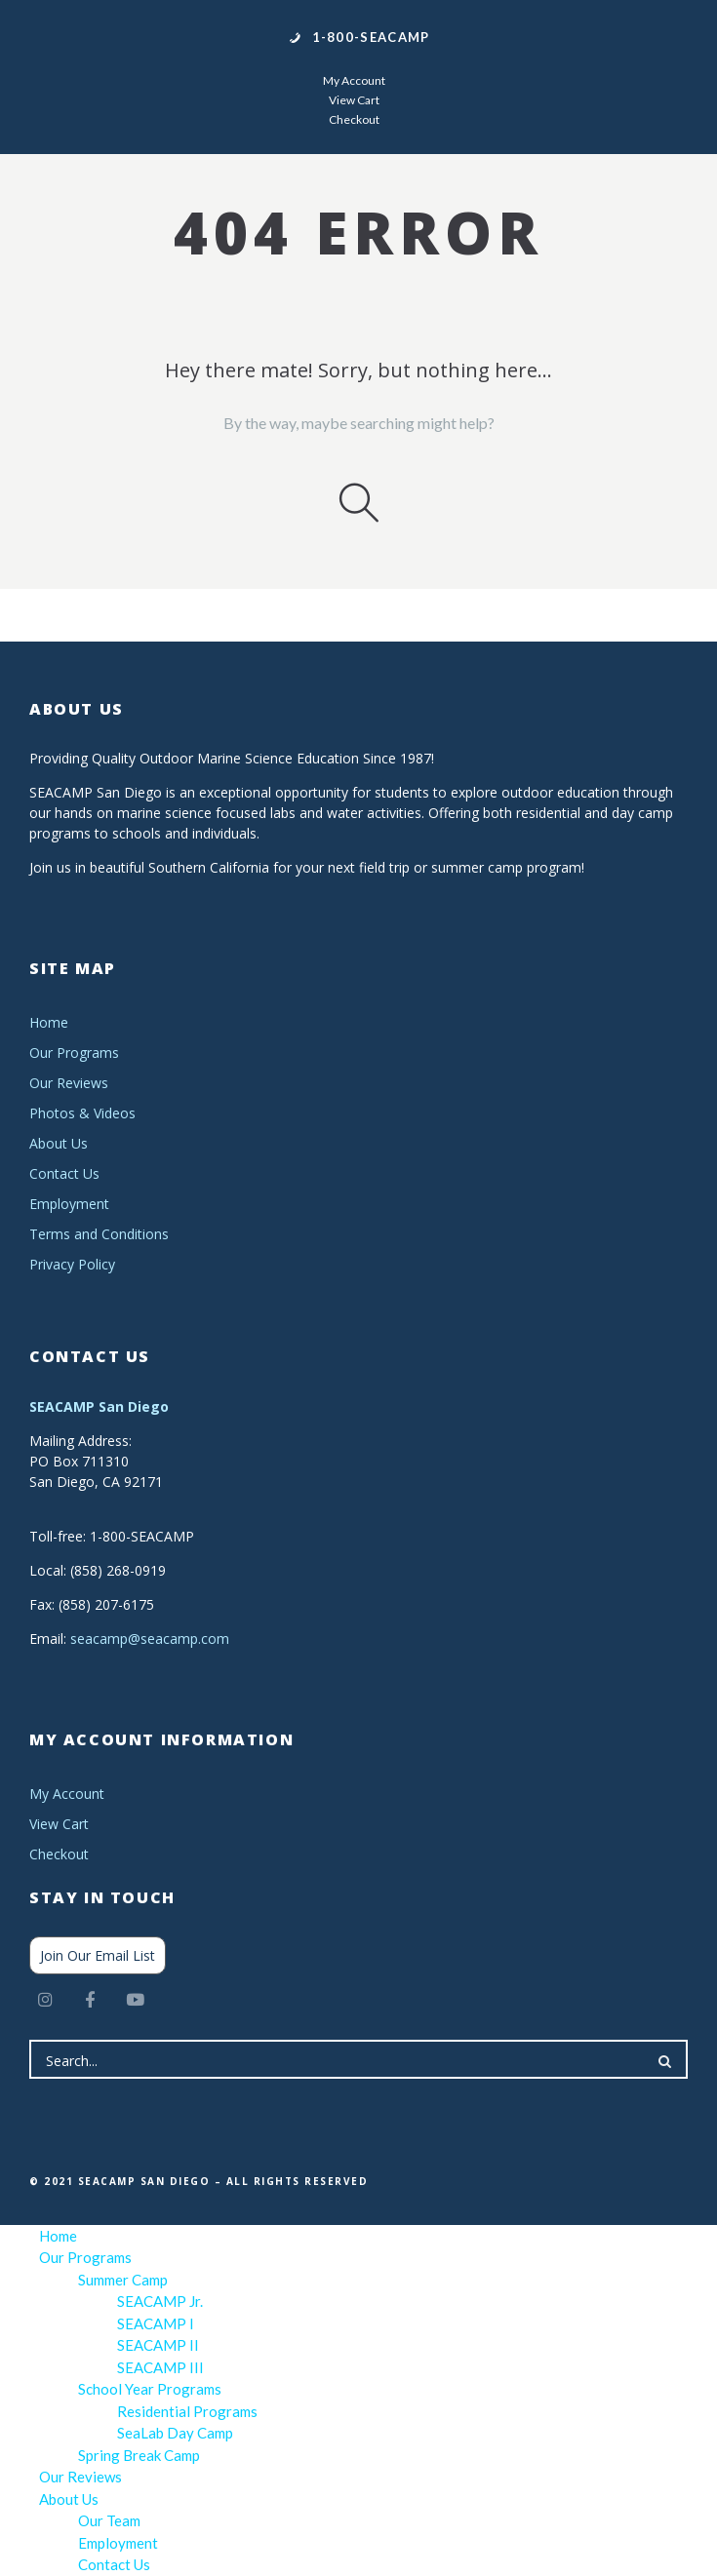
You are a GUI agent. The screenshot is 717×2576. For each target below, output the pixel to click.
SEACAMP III (160, 2367)
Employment (69, 1203)
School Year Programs (149, 2389)
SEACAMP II (158, 2345)
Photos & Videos (82, 1113)
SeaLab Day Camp (175, 2432)
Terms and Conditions (99, 1234)
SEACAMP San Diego (99, 1406)
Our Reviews (68, 1082)
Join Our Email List (97, 1955)
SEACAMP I (155, 2323)
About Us (58, 1143)
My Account (354, 80)
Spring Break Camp (139, 2455)
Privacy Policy (72, 1264)
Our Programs (74, 1052)
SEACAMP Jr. (160, 2301)
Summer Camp (123, 2279)
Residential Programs (187, 2411)
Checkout (354, 119)
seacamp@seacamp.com (149, 1638)
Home (48, 1022)
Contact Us (64, 1173)
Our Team (109, 2520)
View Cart (354, 100)
